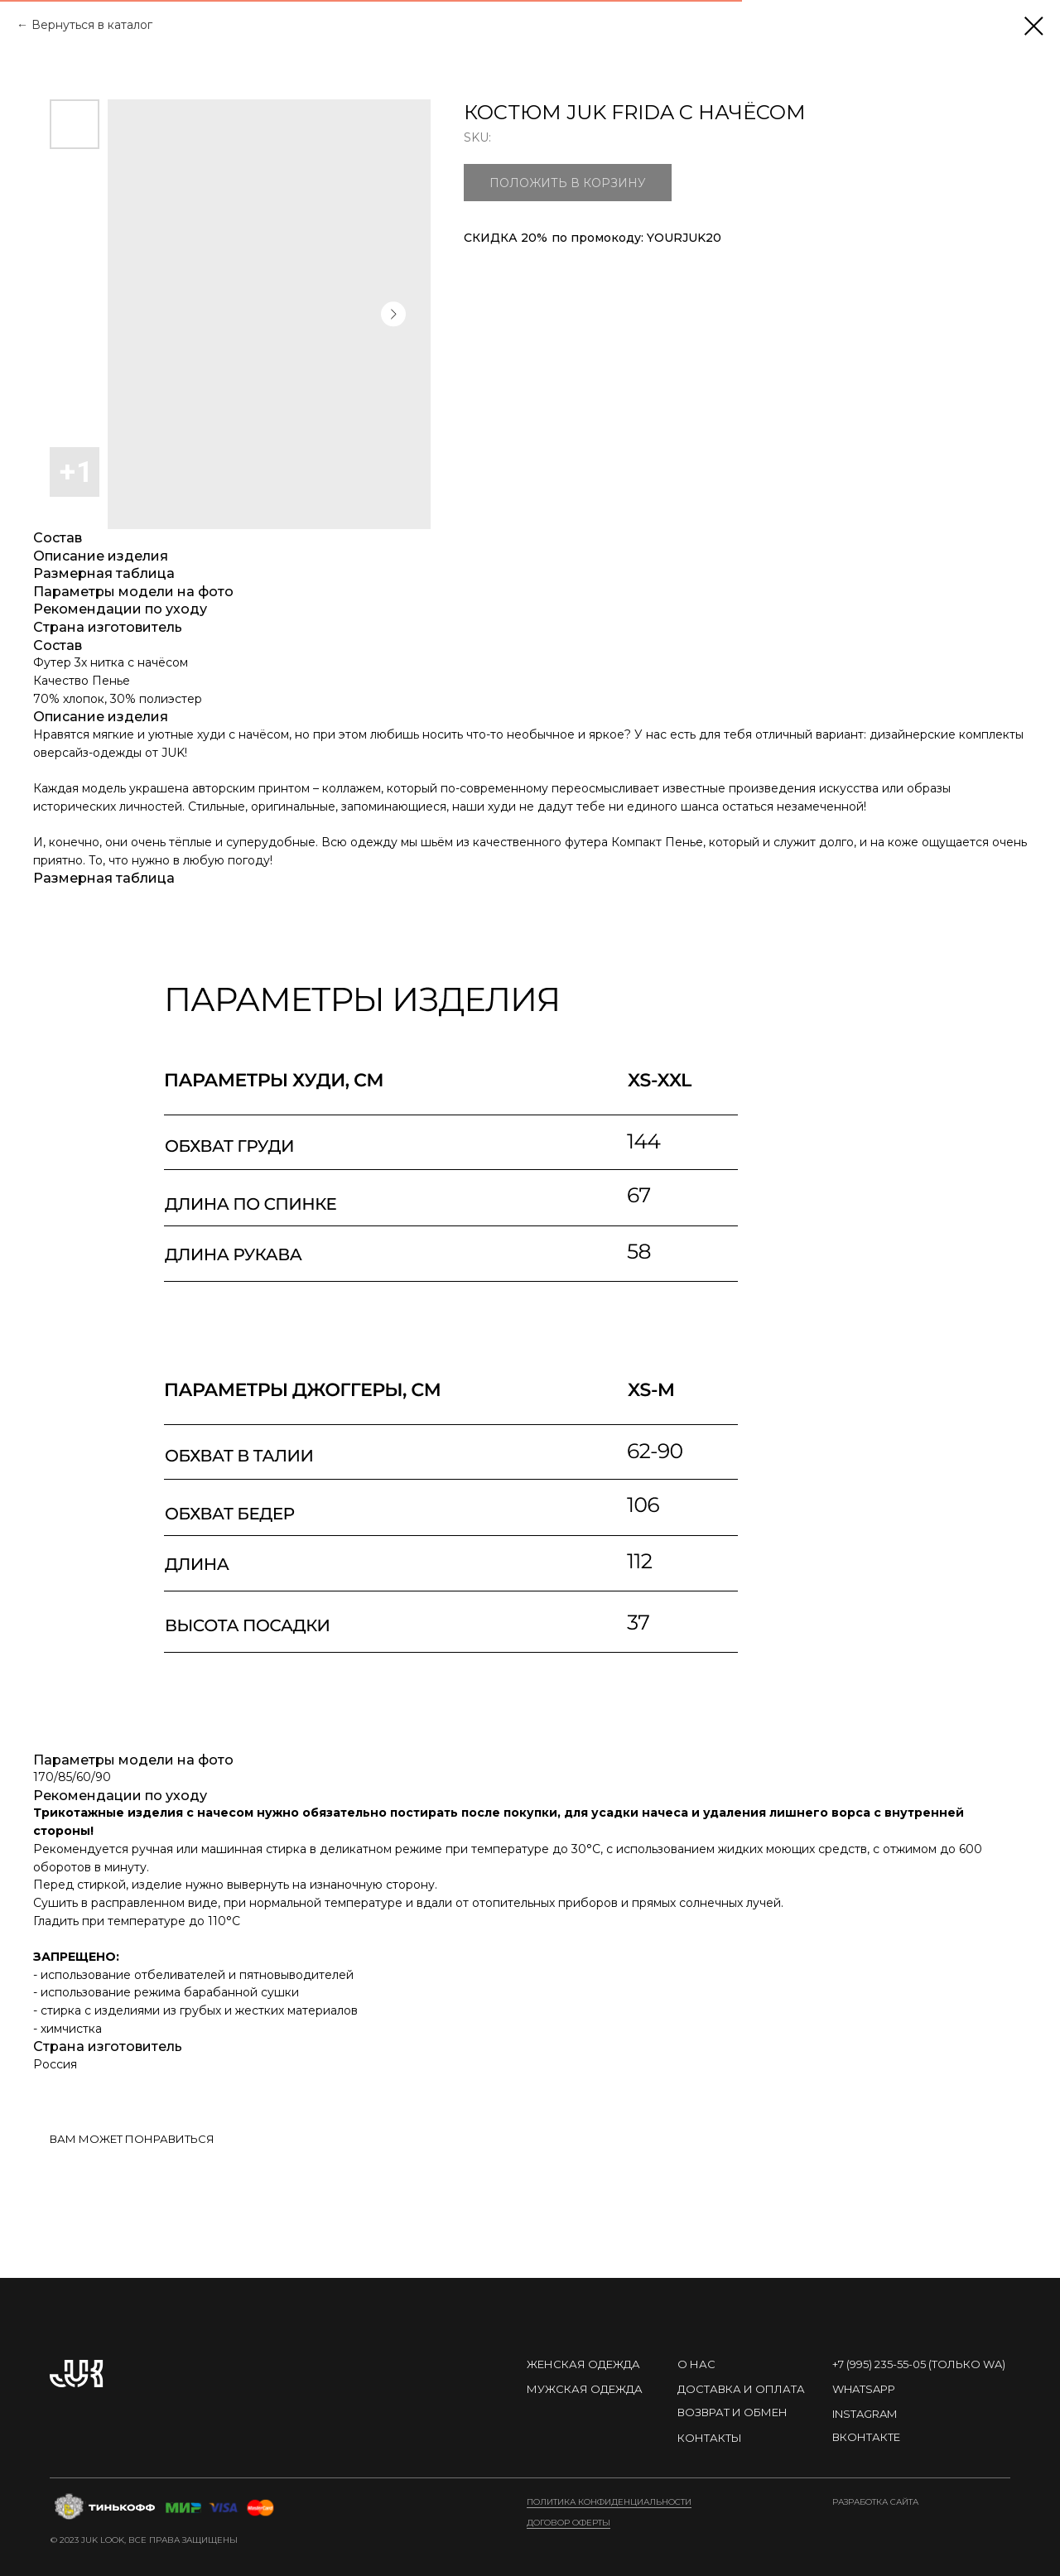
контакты (709, 2437)
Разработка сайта (875, 2502)
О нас (696, 2364)
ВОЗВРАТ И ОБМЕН (732, 2412)
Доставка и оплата (741, 2388)
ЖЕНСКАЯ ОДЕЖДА (583, 2364)
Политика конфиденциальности (609, 2502)
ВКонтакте (866, 2437)
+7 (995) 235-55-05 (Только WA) (918, 2364)
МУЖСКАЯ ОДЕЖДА (585, 2388)
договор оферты (568, 2522)
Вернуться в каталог (91, 24)
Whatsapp (863, 2388)
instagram (864, 2413)
